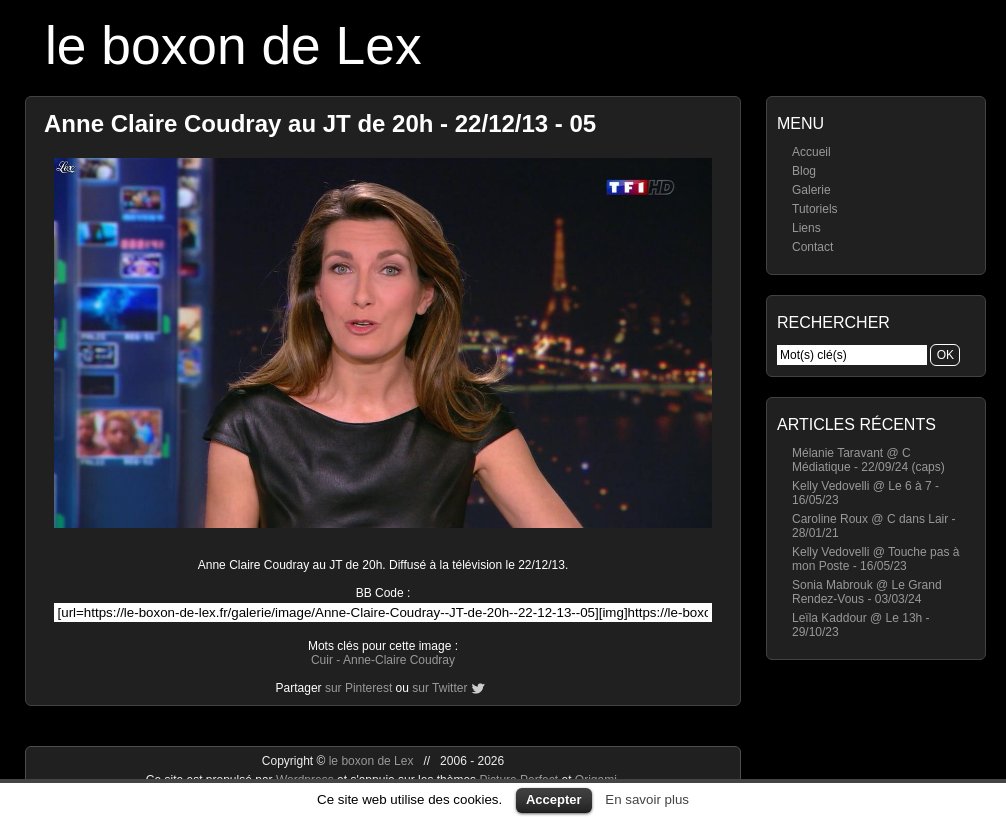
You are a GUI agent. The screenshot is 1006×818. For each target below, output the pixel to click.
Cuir (322, 660)
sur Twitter (439, 688)
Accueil (811, 152)
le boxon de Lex (233, 45)
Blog (804, 171)
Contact (812, 247)
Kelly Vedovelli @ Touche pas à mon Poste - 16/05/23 (875, 559)
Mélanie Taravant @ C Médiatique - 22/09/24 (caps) (868, 460)
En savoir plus (647, 799)
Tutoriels (815, 209)
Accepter (554, 799)
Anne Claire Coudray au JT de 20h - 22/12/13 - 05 (320, 123)
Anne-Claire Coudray (399, 660)
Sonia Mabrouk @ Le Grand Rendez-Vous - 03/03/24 (867, 592)
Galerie (811, 190)
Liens (806, 228)
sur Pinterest (358, 688)
